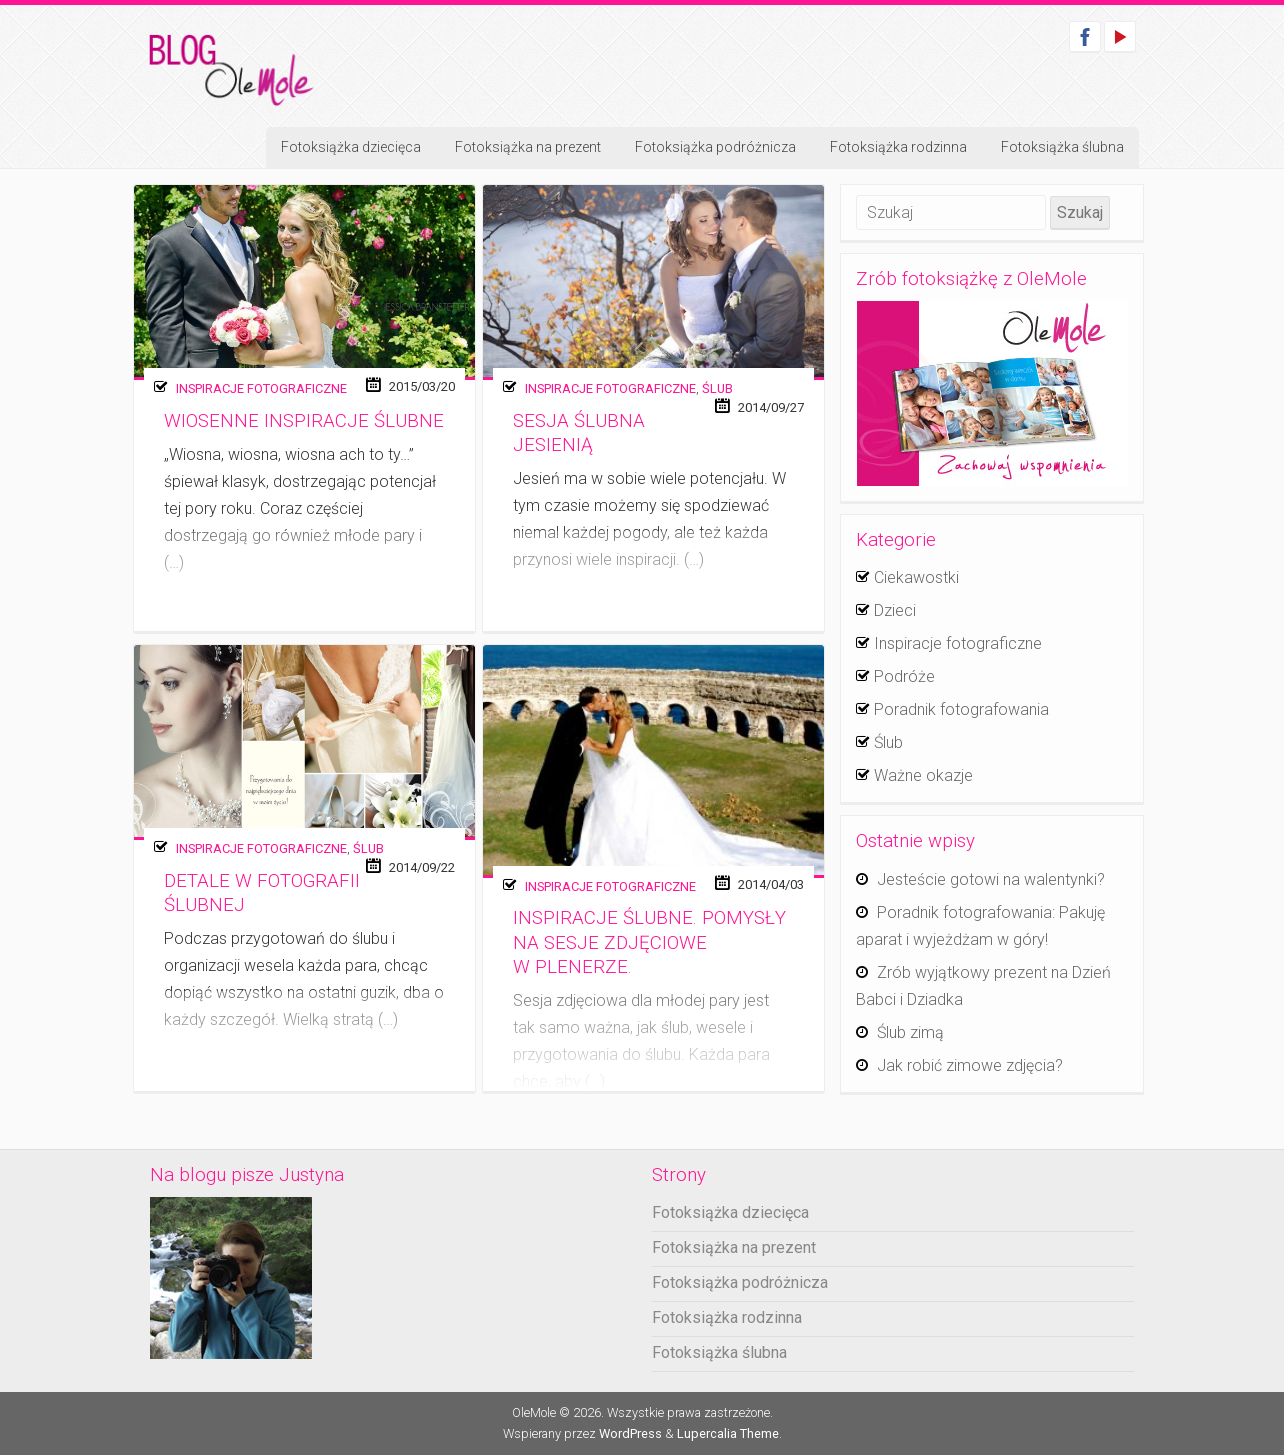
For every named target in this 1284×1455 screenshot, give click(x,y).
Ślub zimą (910, 1032)
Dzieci (895, 610)
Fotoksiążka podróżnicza (715, 147)
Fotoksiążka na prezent (528, 147)
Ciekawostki (916, 577)
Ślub (717, 388)
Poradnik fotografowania (961, 709)
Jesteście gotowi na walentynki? (991, 879)
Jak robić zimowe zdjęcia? (970, 1065)
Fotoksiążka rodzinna (898, 147)
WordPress (630, 1433)
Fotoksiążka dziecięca (351, 147)
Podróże (904, 676)
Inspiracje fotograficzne (261, 388)
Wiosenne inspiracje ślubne (304, 421)
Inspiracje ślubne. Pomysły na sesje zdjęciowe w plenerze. (649, 942)
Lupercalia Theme (728, 1433)
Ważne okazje (923, 775)
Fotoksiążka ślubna (1062, 147)
